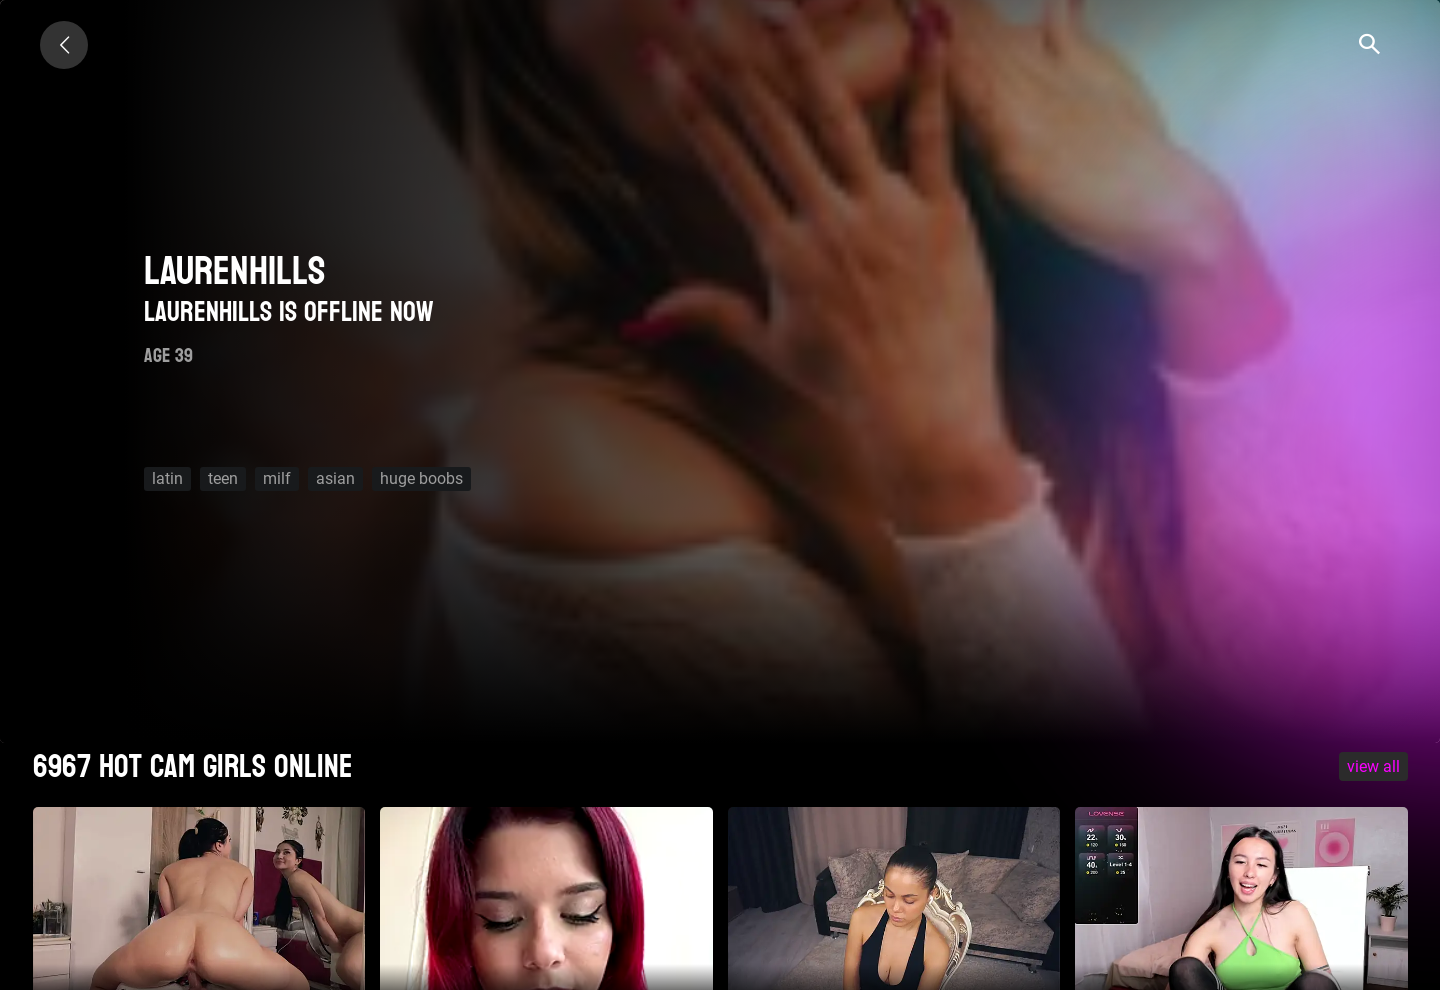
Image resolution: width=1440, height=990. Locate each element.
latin (167, 478)
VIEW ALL (1373, 766)
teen (223, 478)
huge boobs (421, 478)
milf (277, 478)
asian (335, 478)
